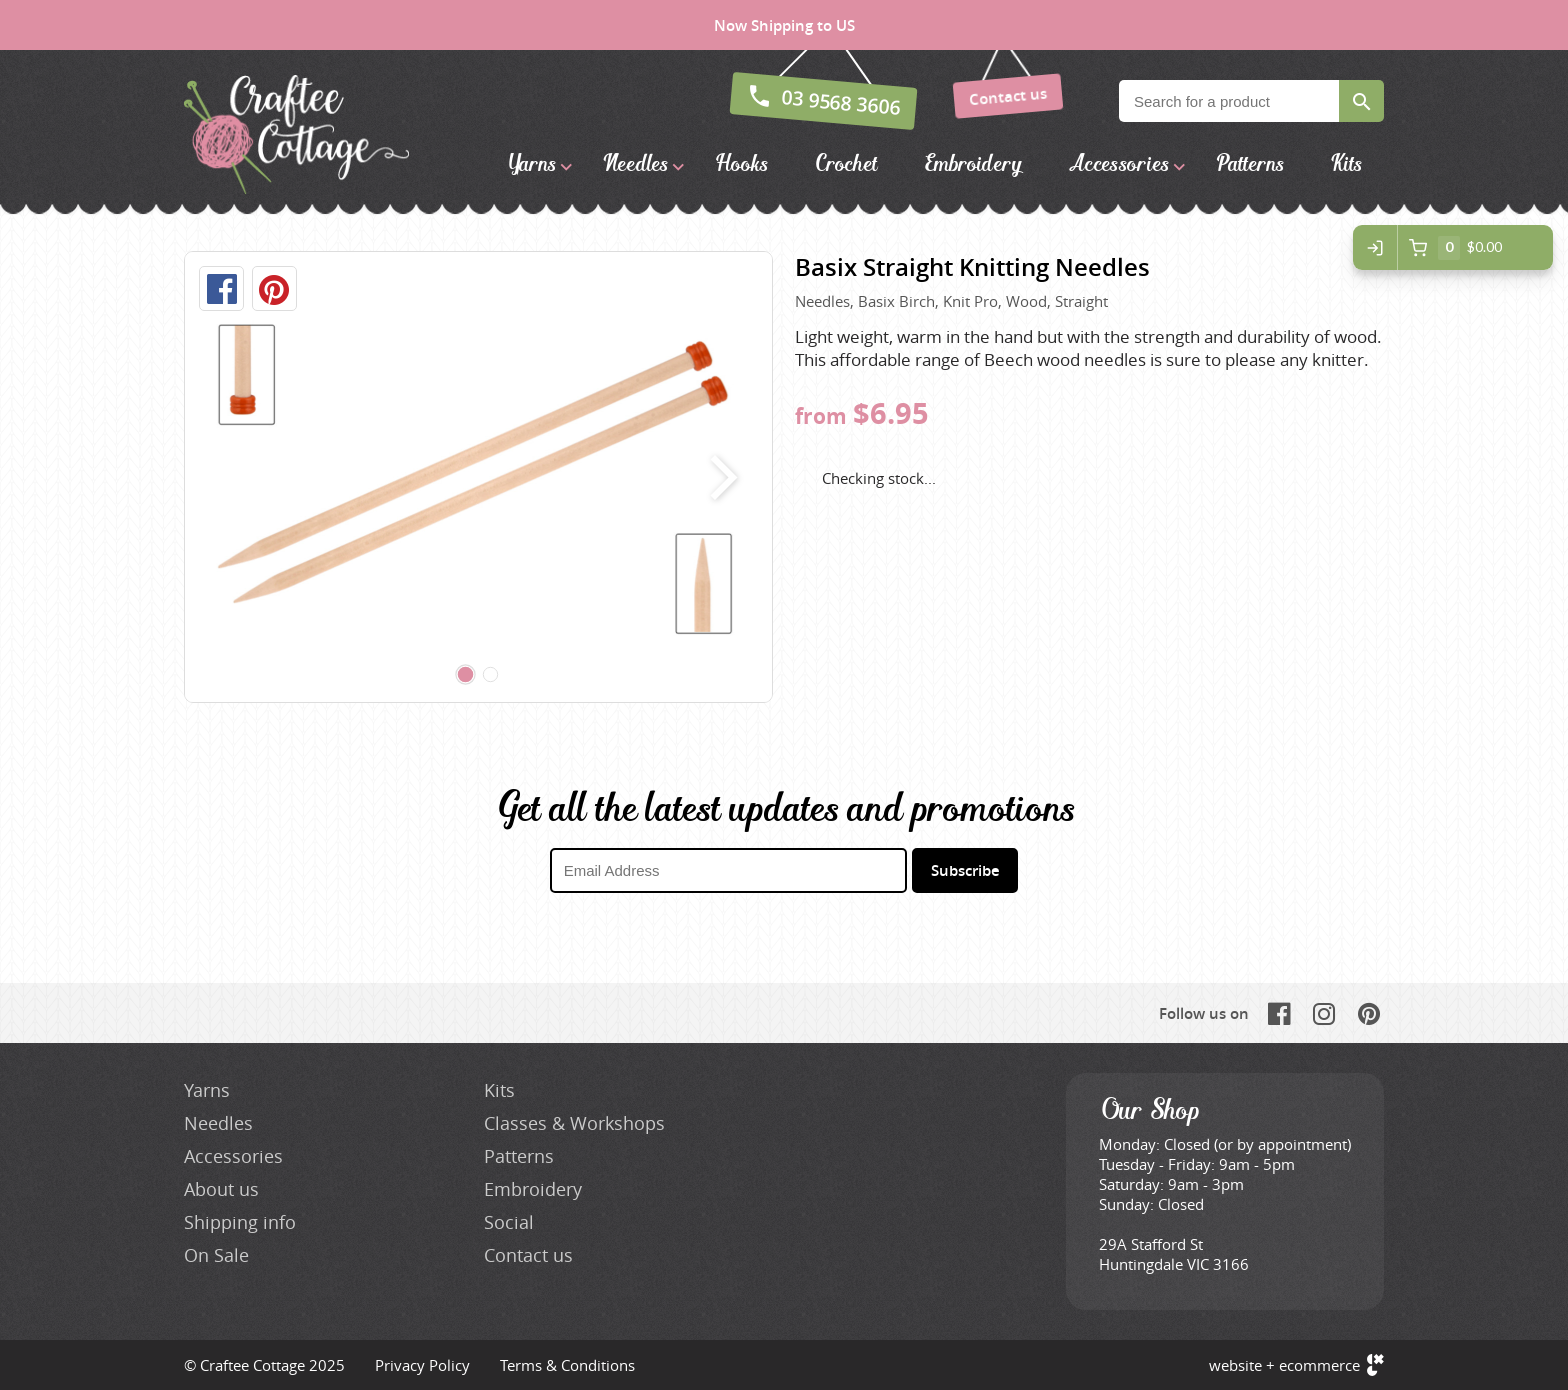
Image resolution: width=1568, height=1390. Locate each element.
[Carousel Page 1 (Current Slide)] (466, 675)
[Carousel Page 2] (491, 675)
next (719, 477)
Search (1361, 101)
